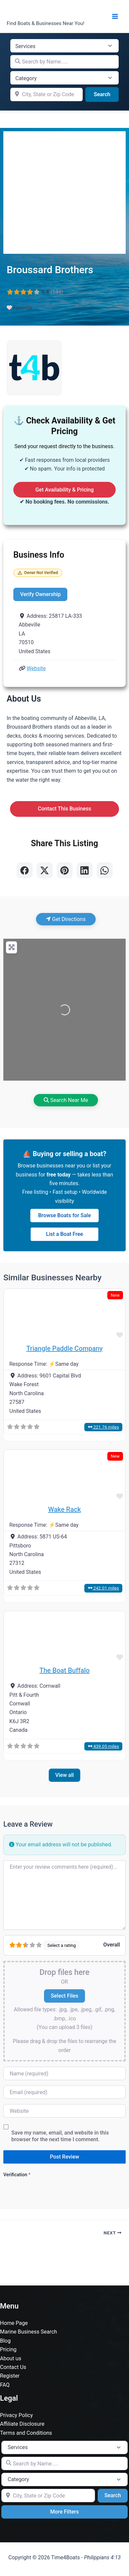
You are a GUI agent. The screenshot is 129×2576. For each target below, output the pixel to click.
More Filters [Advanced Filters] (64, 2512)
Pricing (8, 2349)
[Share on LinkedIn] (85, 870)
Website (36, 668)
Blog (5, 2341)
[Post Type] (64, 45)
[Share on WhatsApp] (105, 870)
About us (10, 2358)
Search (106, 94)
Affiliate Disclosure (22, 2424)
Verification (16, 2174)
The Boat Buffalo (64, 1670)
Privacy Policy (16, 2415)
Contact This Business (64, 808)
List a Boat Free (64, 1234)
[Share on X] (45, 870)
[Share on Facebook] (25, 870)
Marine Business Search (28, 2332)
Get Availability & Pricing (64, 490)
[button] (13, 1315)
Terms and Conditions (26, 2433)
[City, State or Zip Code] (46, 94)
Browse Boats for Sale (64, 1215)
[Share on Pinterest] (65, 870)
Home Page (14, 2323)
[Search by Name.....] (64, 61)
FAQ (5, 2385)
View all (64, 1775)
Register (10, 2376)
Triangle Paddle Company (64, 1348)
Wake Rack (64, 1509)
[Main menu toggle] (115, 16)
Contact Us (13, 2367)
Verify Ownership (40, 594)
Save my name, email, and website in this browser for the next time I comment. (60, 2136)
